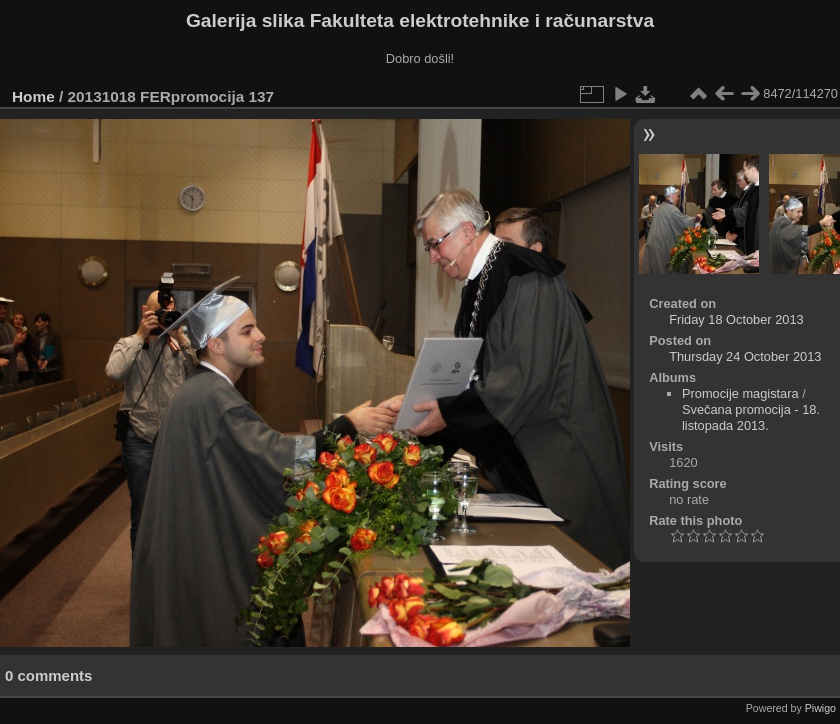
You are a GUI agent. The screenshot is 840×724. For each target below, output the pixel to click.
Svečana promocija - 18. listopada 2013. (751, 417)
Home (33, 96)
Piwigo (820, 708)
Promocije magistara (740, 393)
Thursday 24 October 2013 (745, 356)
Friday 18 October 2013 (736, 319)
